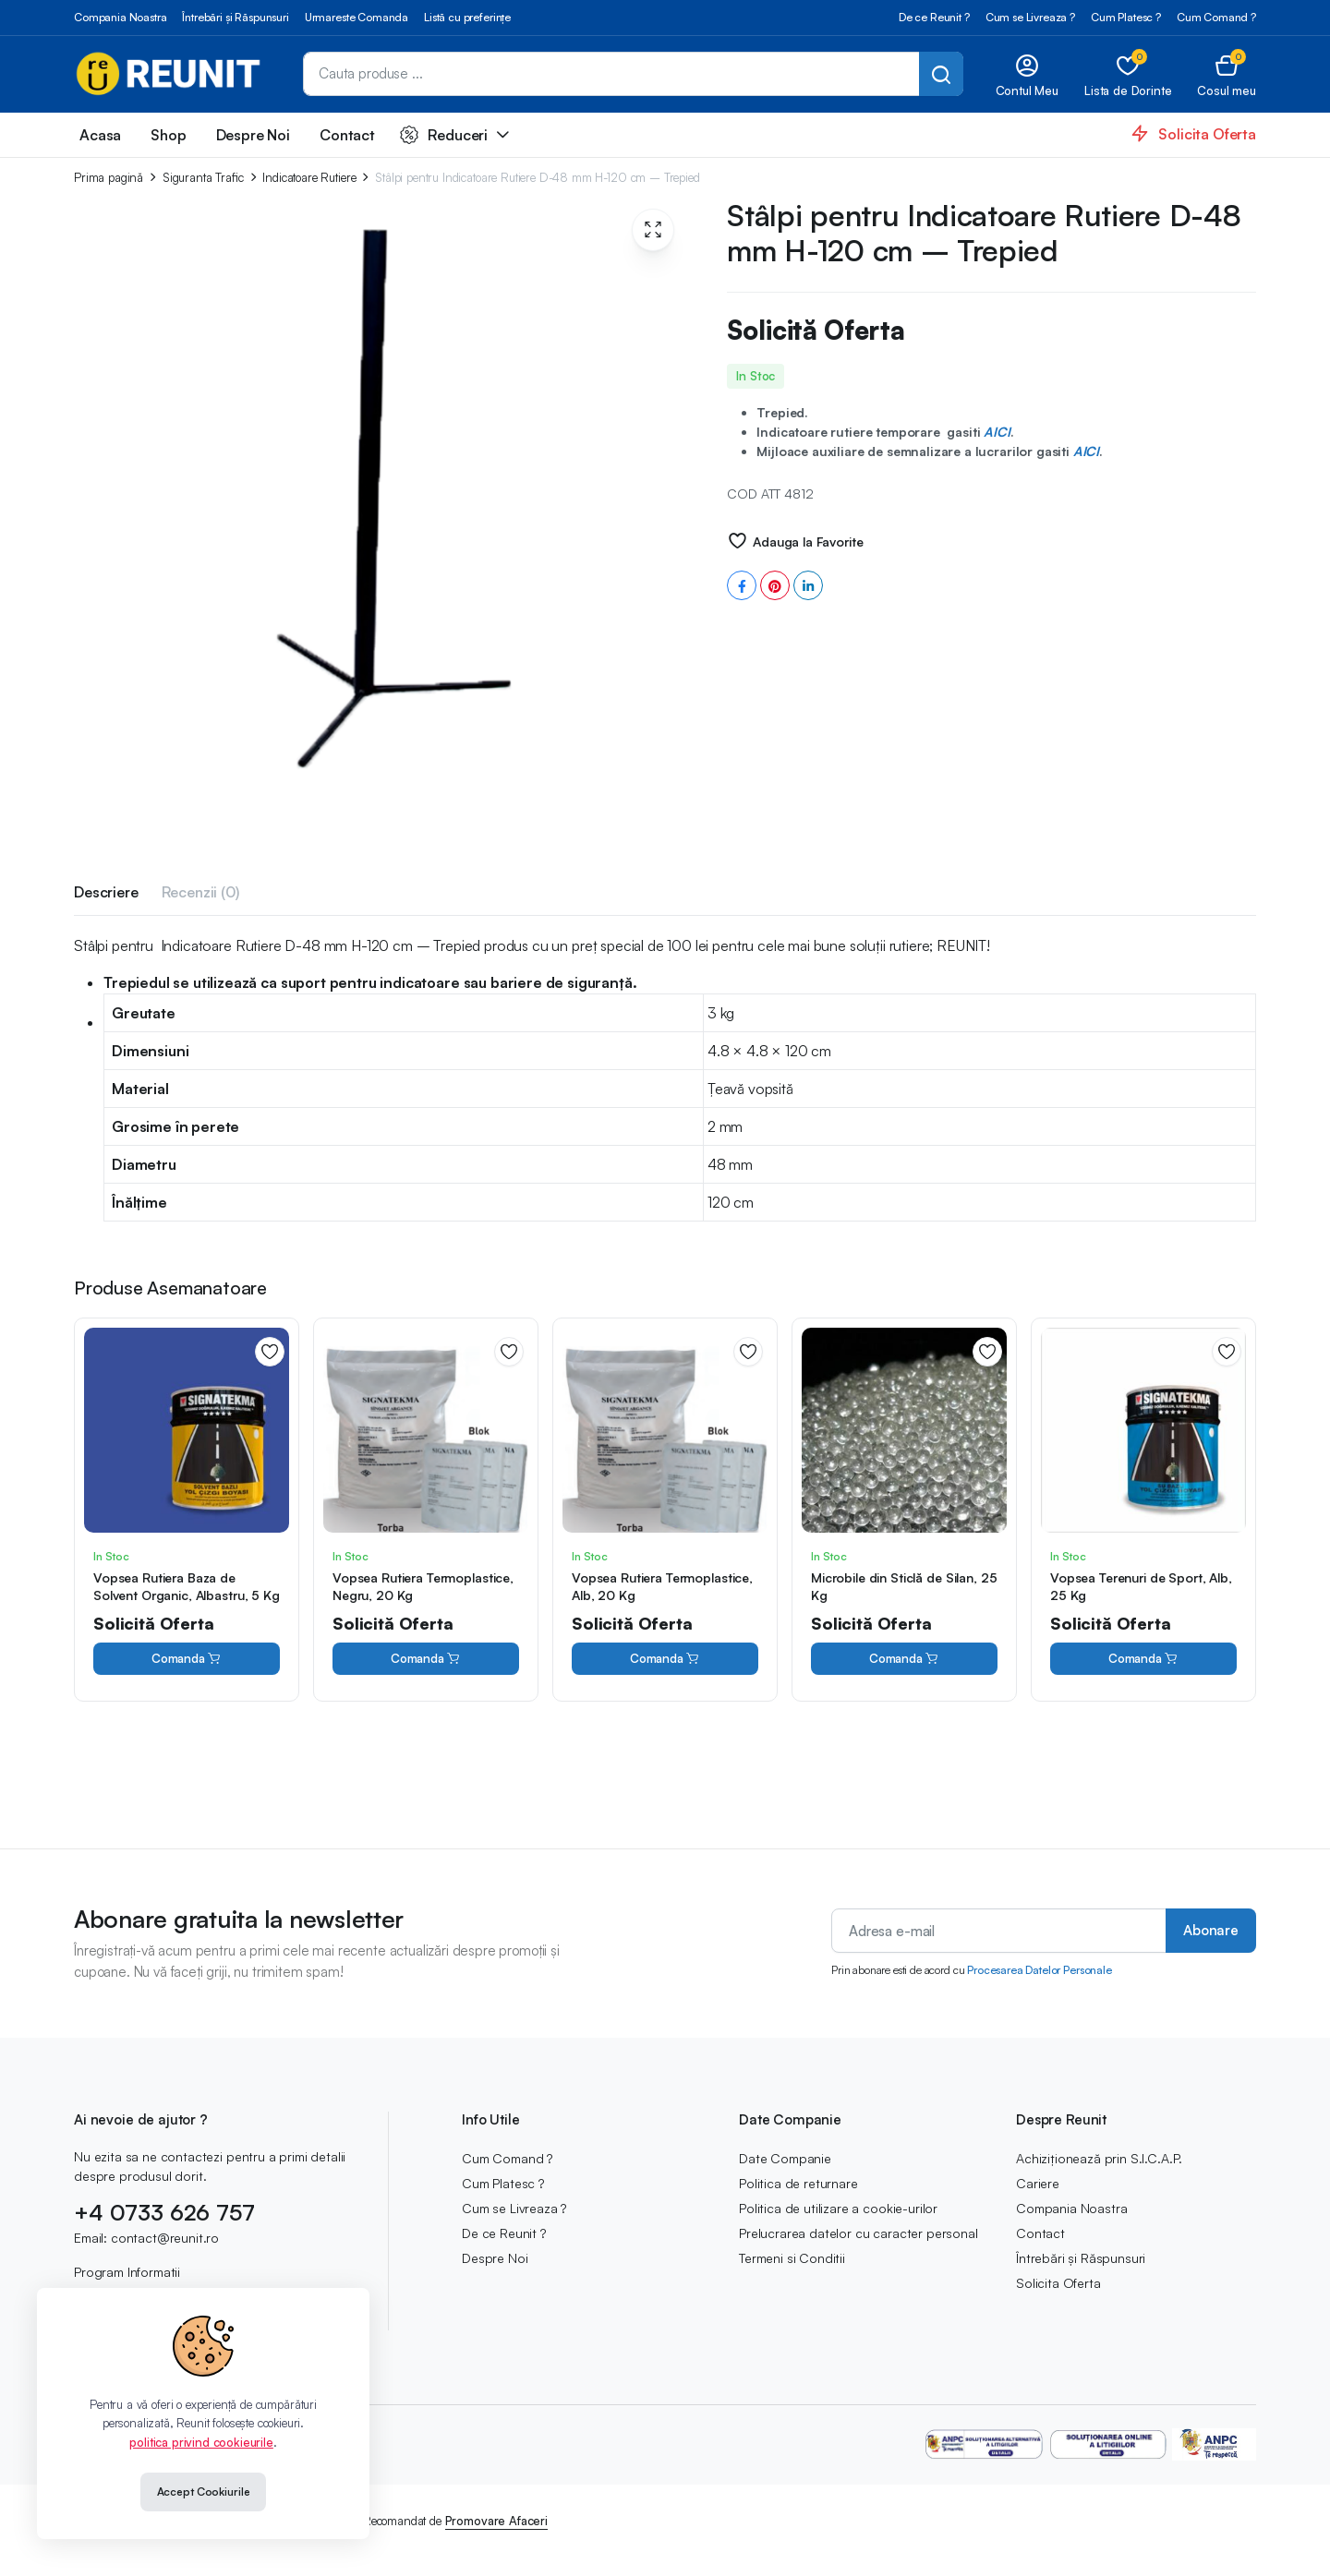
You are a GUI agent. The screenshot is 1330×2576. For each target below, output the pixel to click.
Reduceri (444, 134)
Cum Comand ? (1216, 17)
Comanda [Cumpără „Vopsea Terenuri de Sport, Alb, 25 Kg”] (1143, 1659)
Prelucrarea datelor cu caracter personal (858, 2233)
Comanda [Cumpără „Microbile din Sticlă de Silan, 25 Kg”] (904, 1659)
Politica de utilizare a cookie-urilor (838, 2208)
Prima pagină (108, 178)
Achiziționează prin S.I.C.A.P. (1099, 2158)
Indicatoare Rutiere (309, 178)
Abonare (1211, 1930)
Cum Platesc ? (1126, 17)
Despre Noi (253, 135)
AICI (997, 431)
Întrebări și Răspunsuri (235, 17)
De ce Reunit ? (934, 17)
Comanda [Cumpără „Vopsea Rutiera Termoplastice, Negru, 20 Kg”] (426, 1659)
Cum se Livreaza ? (1030, 17)
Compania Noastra (120, 17)
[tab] (106, 894)
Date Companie (785, 2158)
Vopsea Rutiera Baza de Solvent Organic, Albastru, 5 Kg (186, 1586)
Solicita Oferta (1058, 2283)
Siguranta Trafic (203, 178)
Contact (347, 135)
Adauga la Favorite (808, 541)
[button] (1226, 74)
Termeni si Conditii (792, 2258)
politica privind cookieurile (201, 2442)
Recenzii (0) (200, 892)
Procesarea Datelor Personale (1039, 1970)
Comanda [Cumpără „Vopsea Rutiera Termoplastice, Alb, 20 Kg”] (665, 1659)
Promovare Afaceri (496, 2520)
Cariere (1037, 2183)
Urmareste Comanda (356, 17)
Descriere (106, 892)
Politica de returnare (798, 2183)
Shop (168, 135)
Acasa (100, 135)
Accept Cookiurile (203, 2491)
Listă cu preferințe (467, 17)
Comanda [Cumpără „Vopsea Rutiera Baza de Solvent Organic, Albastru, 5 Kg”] (186, 1659)
